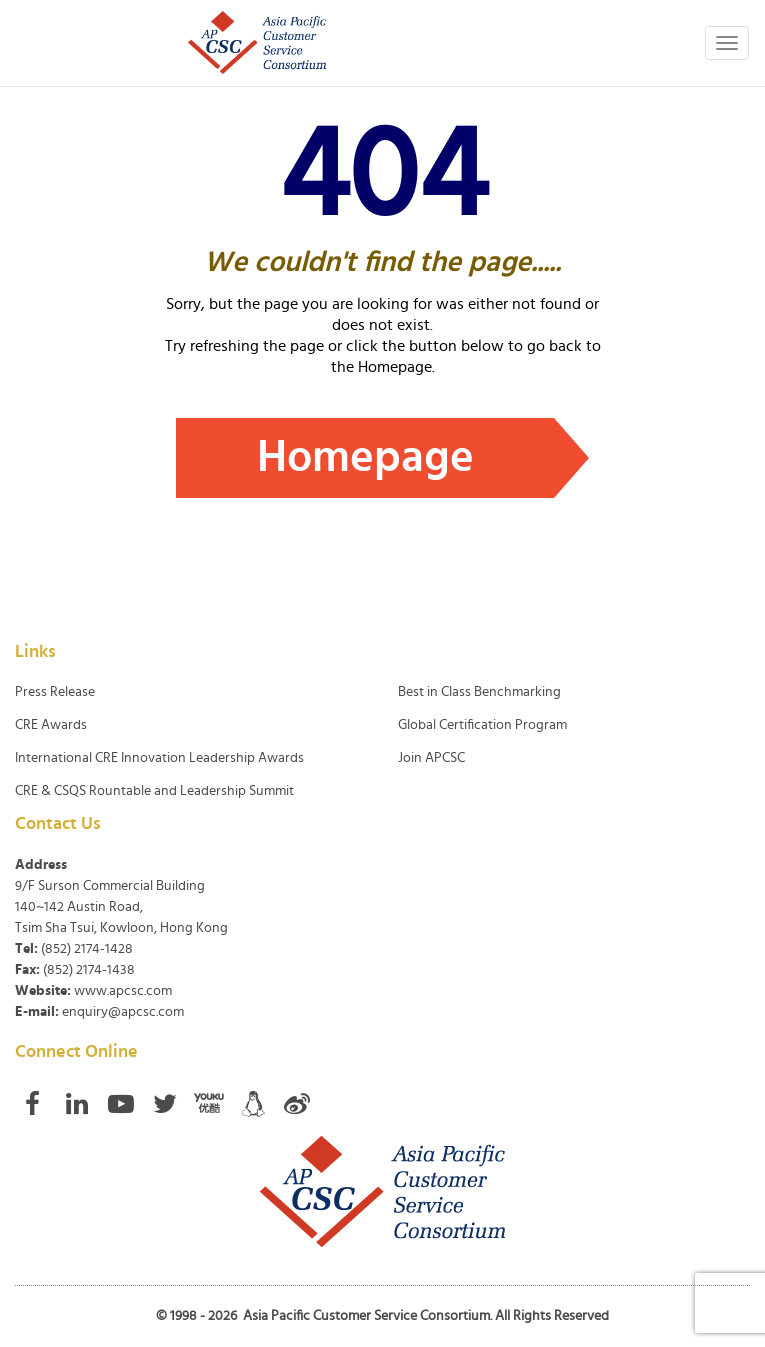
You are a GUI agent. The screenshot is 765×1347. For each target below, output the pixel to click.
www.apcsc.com (123, 991)
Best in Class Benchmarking (479, 692)
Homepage (365, 457)
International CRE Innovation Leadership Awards (159, 758)
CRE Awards (51, 725)
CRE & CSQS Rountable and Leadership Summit (154, 791)
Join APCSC (431, 758)
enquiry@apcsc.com (123, 1012)
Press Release (55, 692)
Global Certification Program (482, 725)
